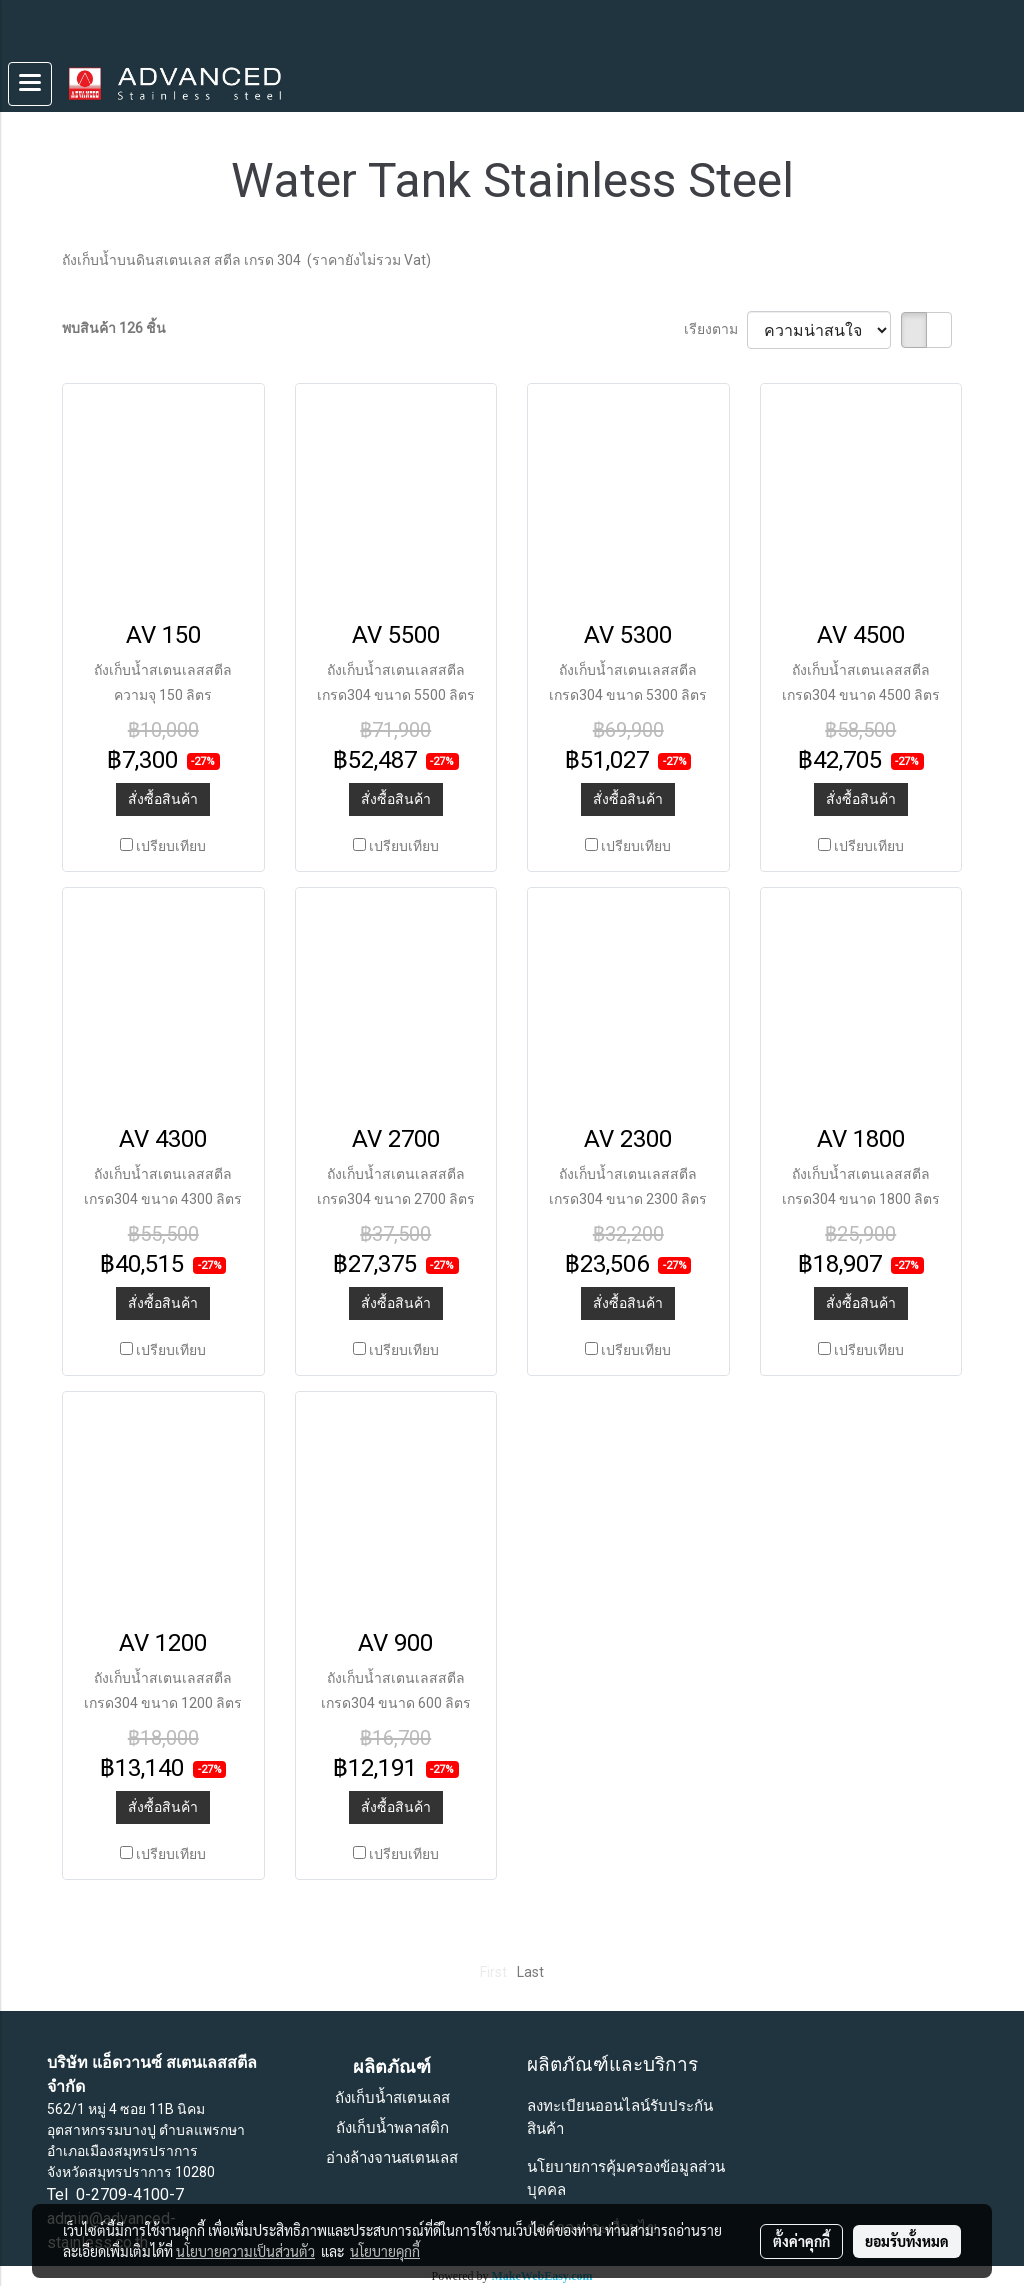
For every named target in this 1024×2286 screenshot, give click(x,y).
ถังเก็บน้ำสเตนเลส (392, 2098)
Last (530, 1972)
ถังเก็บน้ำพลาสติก (392, 2128)
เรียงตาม (715, 329)
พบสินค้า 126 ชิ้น (114, 328)
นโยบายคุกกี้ (385, 2251)
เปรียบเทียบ (171, 846)
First (493, 1972)
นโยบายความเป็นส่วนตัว (245, 2251)
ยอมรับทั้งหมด (907, 2241)
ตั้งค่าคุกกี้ (801, 2241)
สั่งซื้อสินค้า (163, 799)
